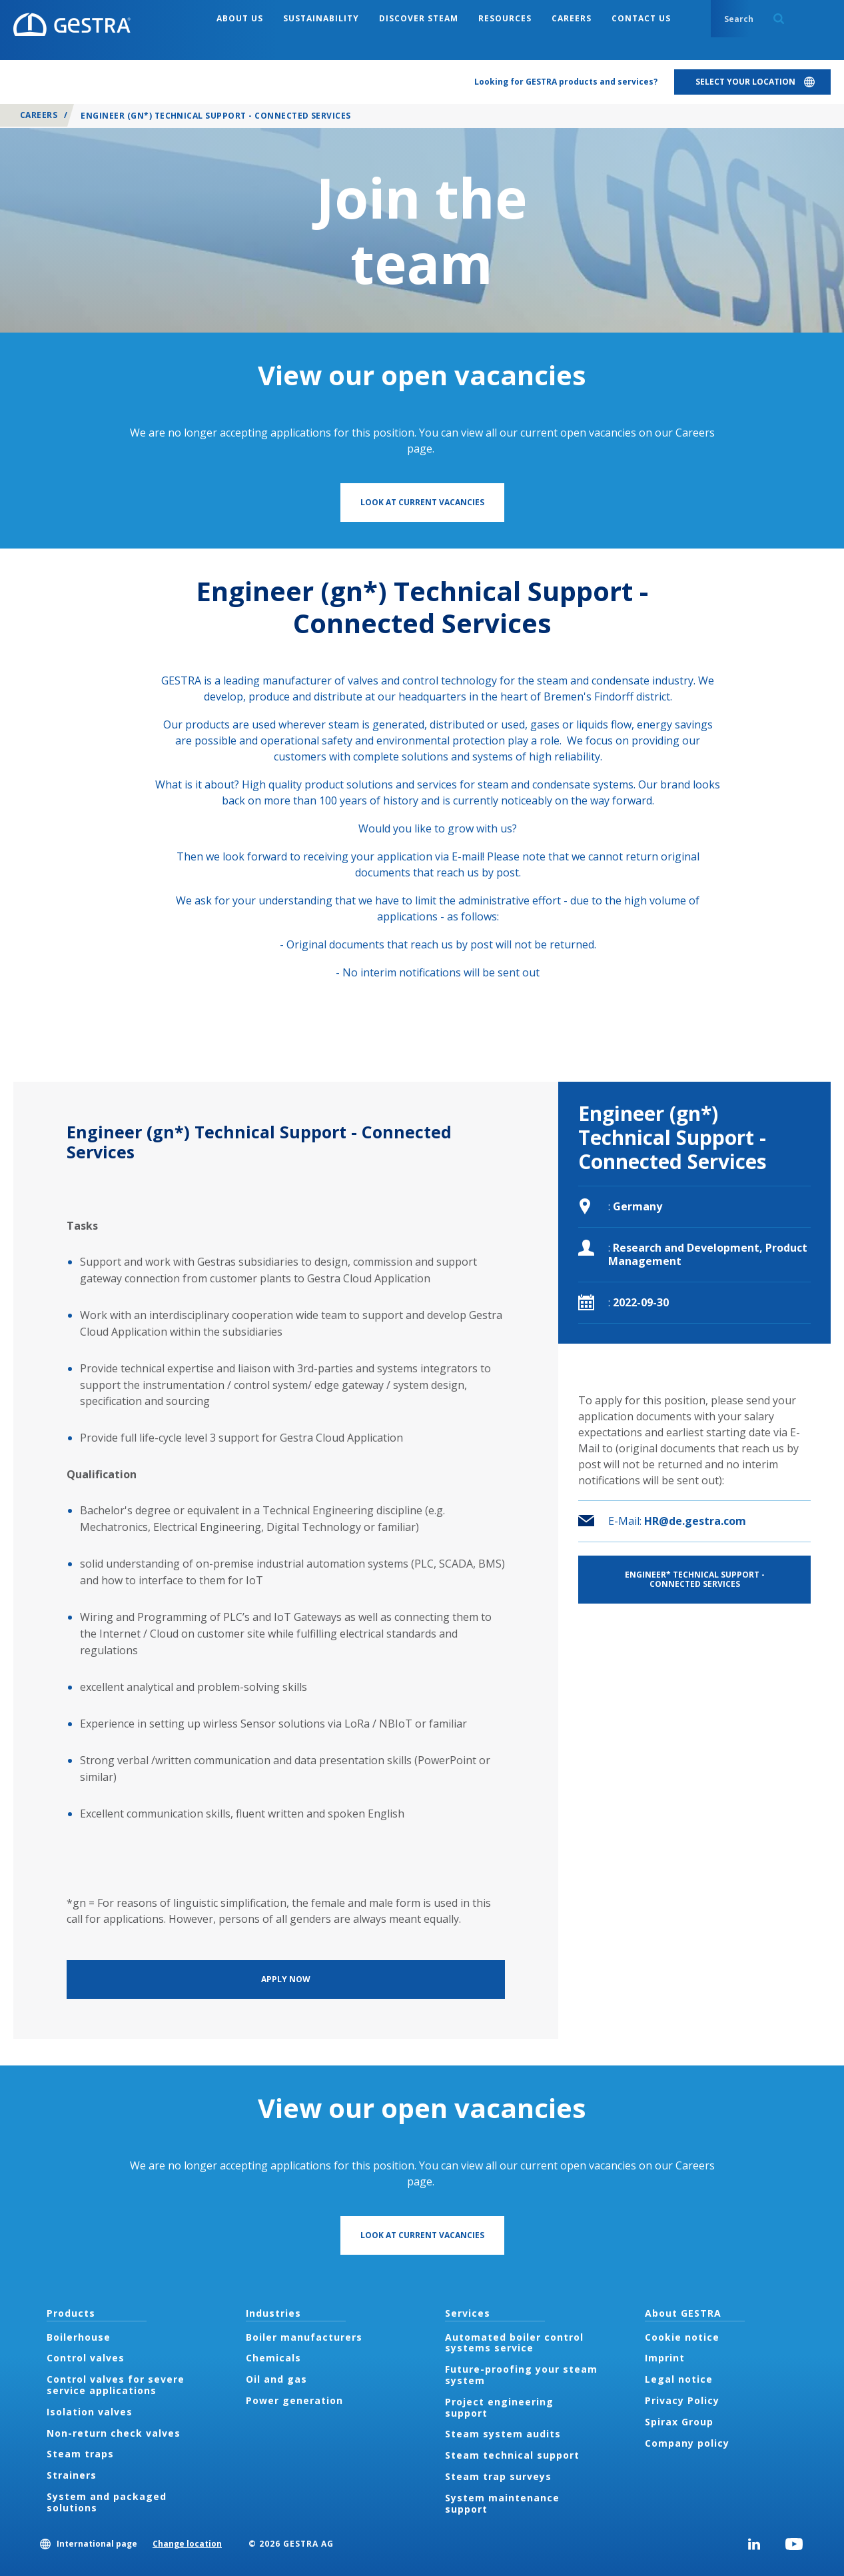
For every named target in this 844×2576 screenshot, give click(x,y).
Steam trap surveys (498, 2476)
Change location (187, 2543)
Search (778, 18)
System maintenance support (502, 2503)
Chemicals (273, 2357)
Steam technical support (512, 2455)
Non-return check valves (114, 2433)
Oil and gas (276, 2379)
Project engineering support (499, 2407)
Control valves (86, 2357)
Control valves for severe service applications (116, 2385)
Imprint (665, 2357)
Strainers (72, 2475)
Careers (38, 115)
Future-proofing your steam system (521, 2375)
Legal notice (679, 2379)
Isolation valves (90, 2411)
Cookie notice (682, 2337)
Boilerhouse (79, 2337)
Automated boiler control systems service (514, 2343)
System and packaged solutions (107, 2502)
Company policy (687, 2443)
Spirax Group (679, 2421)
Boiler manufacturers (304, 2337)
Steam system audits (503, 2433)
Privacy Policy (682, 2400)
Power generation (294, 2400)
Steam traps (80, 2453)
